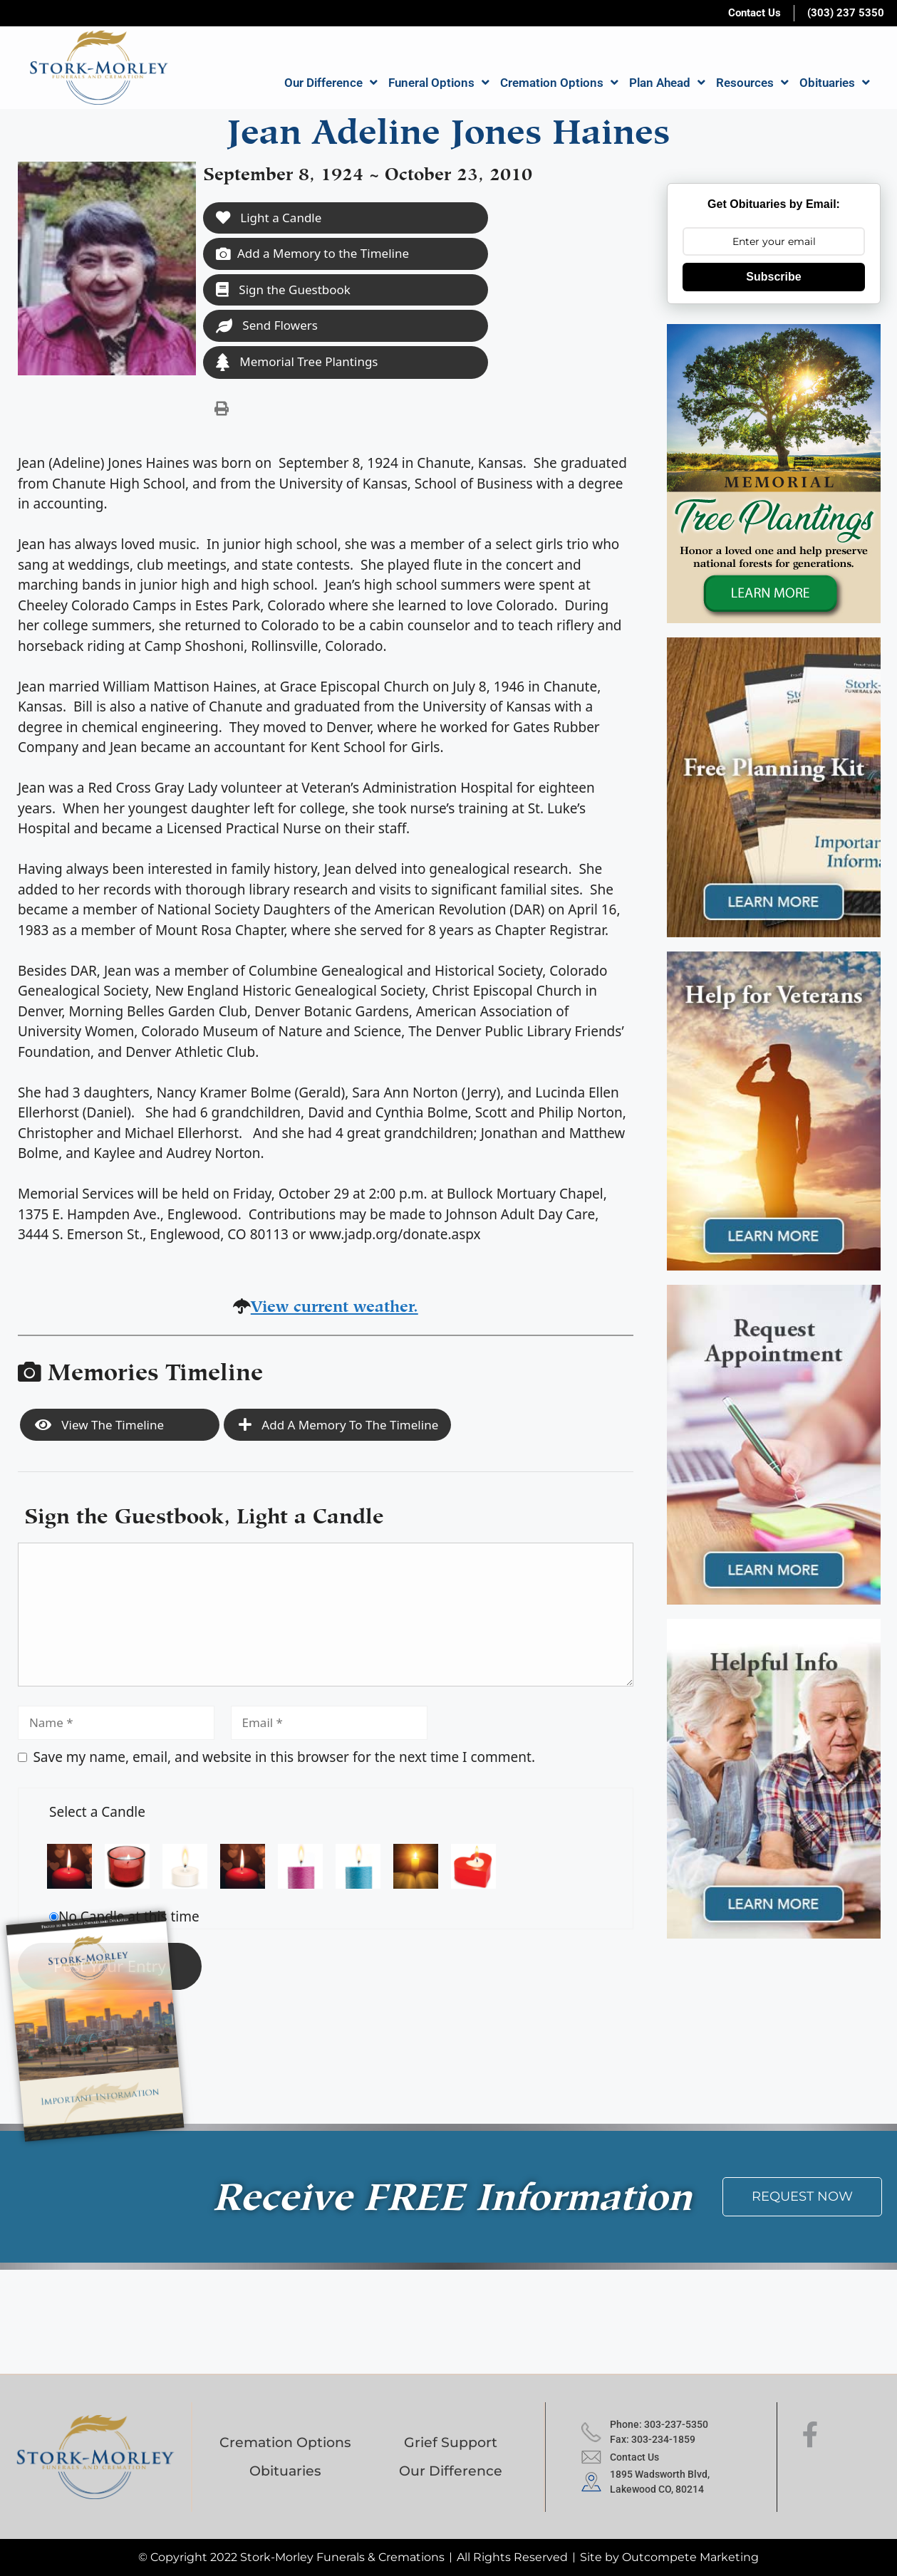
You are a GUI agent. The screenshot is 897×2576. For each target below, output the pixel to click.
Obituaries (834, 82)
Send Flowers (267, 325)
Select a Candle (97, 1812)
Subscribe (773, 277)
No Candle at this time (128, 1916)
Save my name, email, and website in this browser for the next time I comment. (284, 1757)
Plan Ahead (667, 82)
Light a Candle (268, 217)
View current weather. (334, 1304)
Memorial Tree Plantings (297, 362)
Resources (752, 82)
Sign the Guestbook (283, 289)
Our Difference (331, 82)
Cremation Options (559, 82)
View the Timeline (99, 1425)
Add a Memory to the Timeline (312, 253)
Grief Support (450, 2442)
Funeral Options (438, 82)
